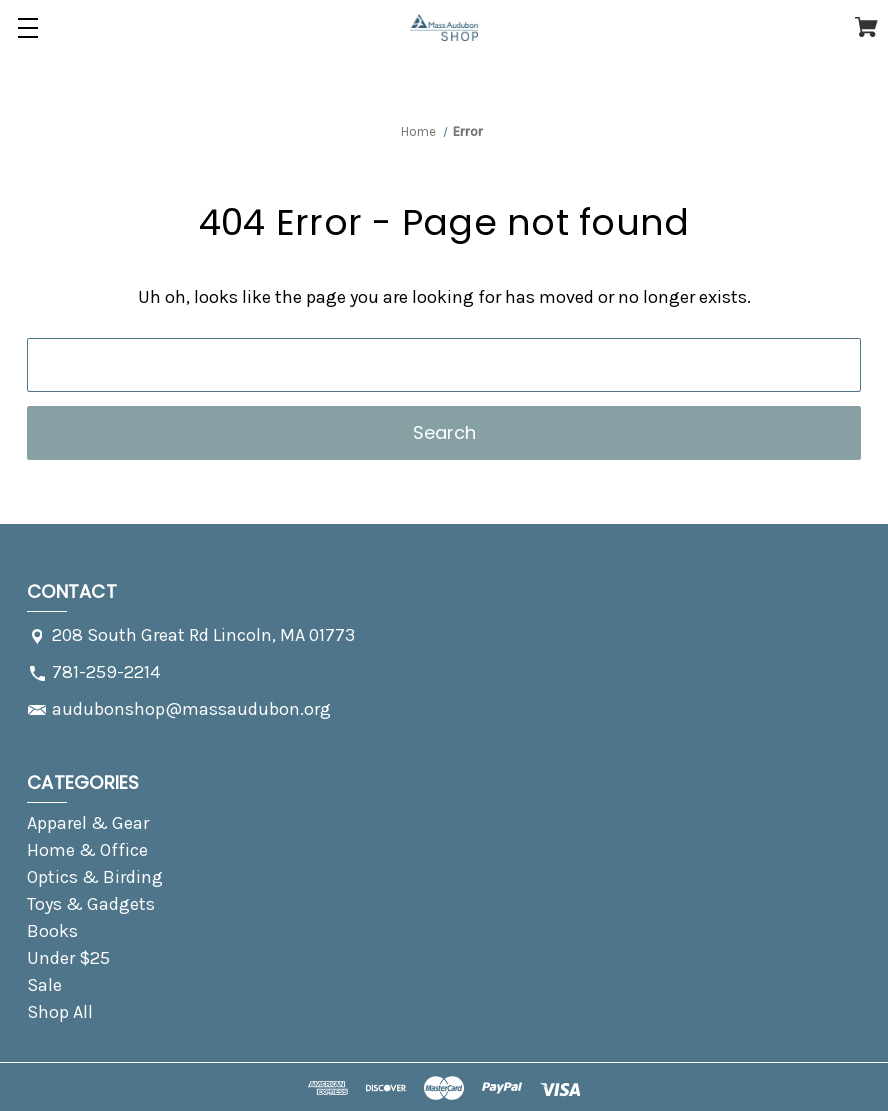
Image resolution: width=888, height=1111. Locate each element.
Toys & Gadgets (91, 904)
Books (52, 931)
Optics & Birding (95, 877)
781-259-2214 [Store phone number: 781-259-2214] (106, 672)
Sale (44, 985)
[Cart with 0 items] (866, 31)
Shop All (60, 1012)
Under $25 (68, 958)
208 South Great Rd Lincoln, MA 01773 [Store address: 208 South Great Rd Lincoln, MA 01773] (203, 635)
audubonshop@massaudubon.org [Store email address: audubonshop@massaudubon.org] (191, 709)
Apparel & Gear (88, 823)
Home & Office (87, 850)
